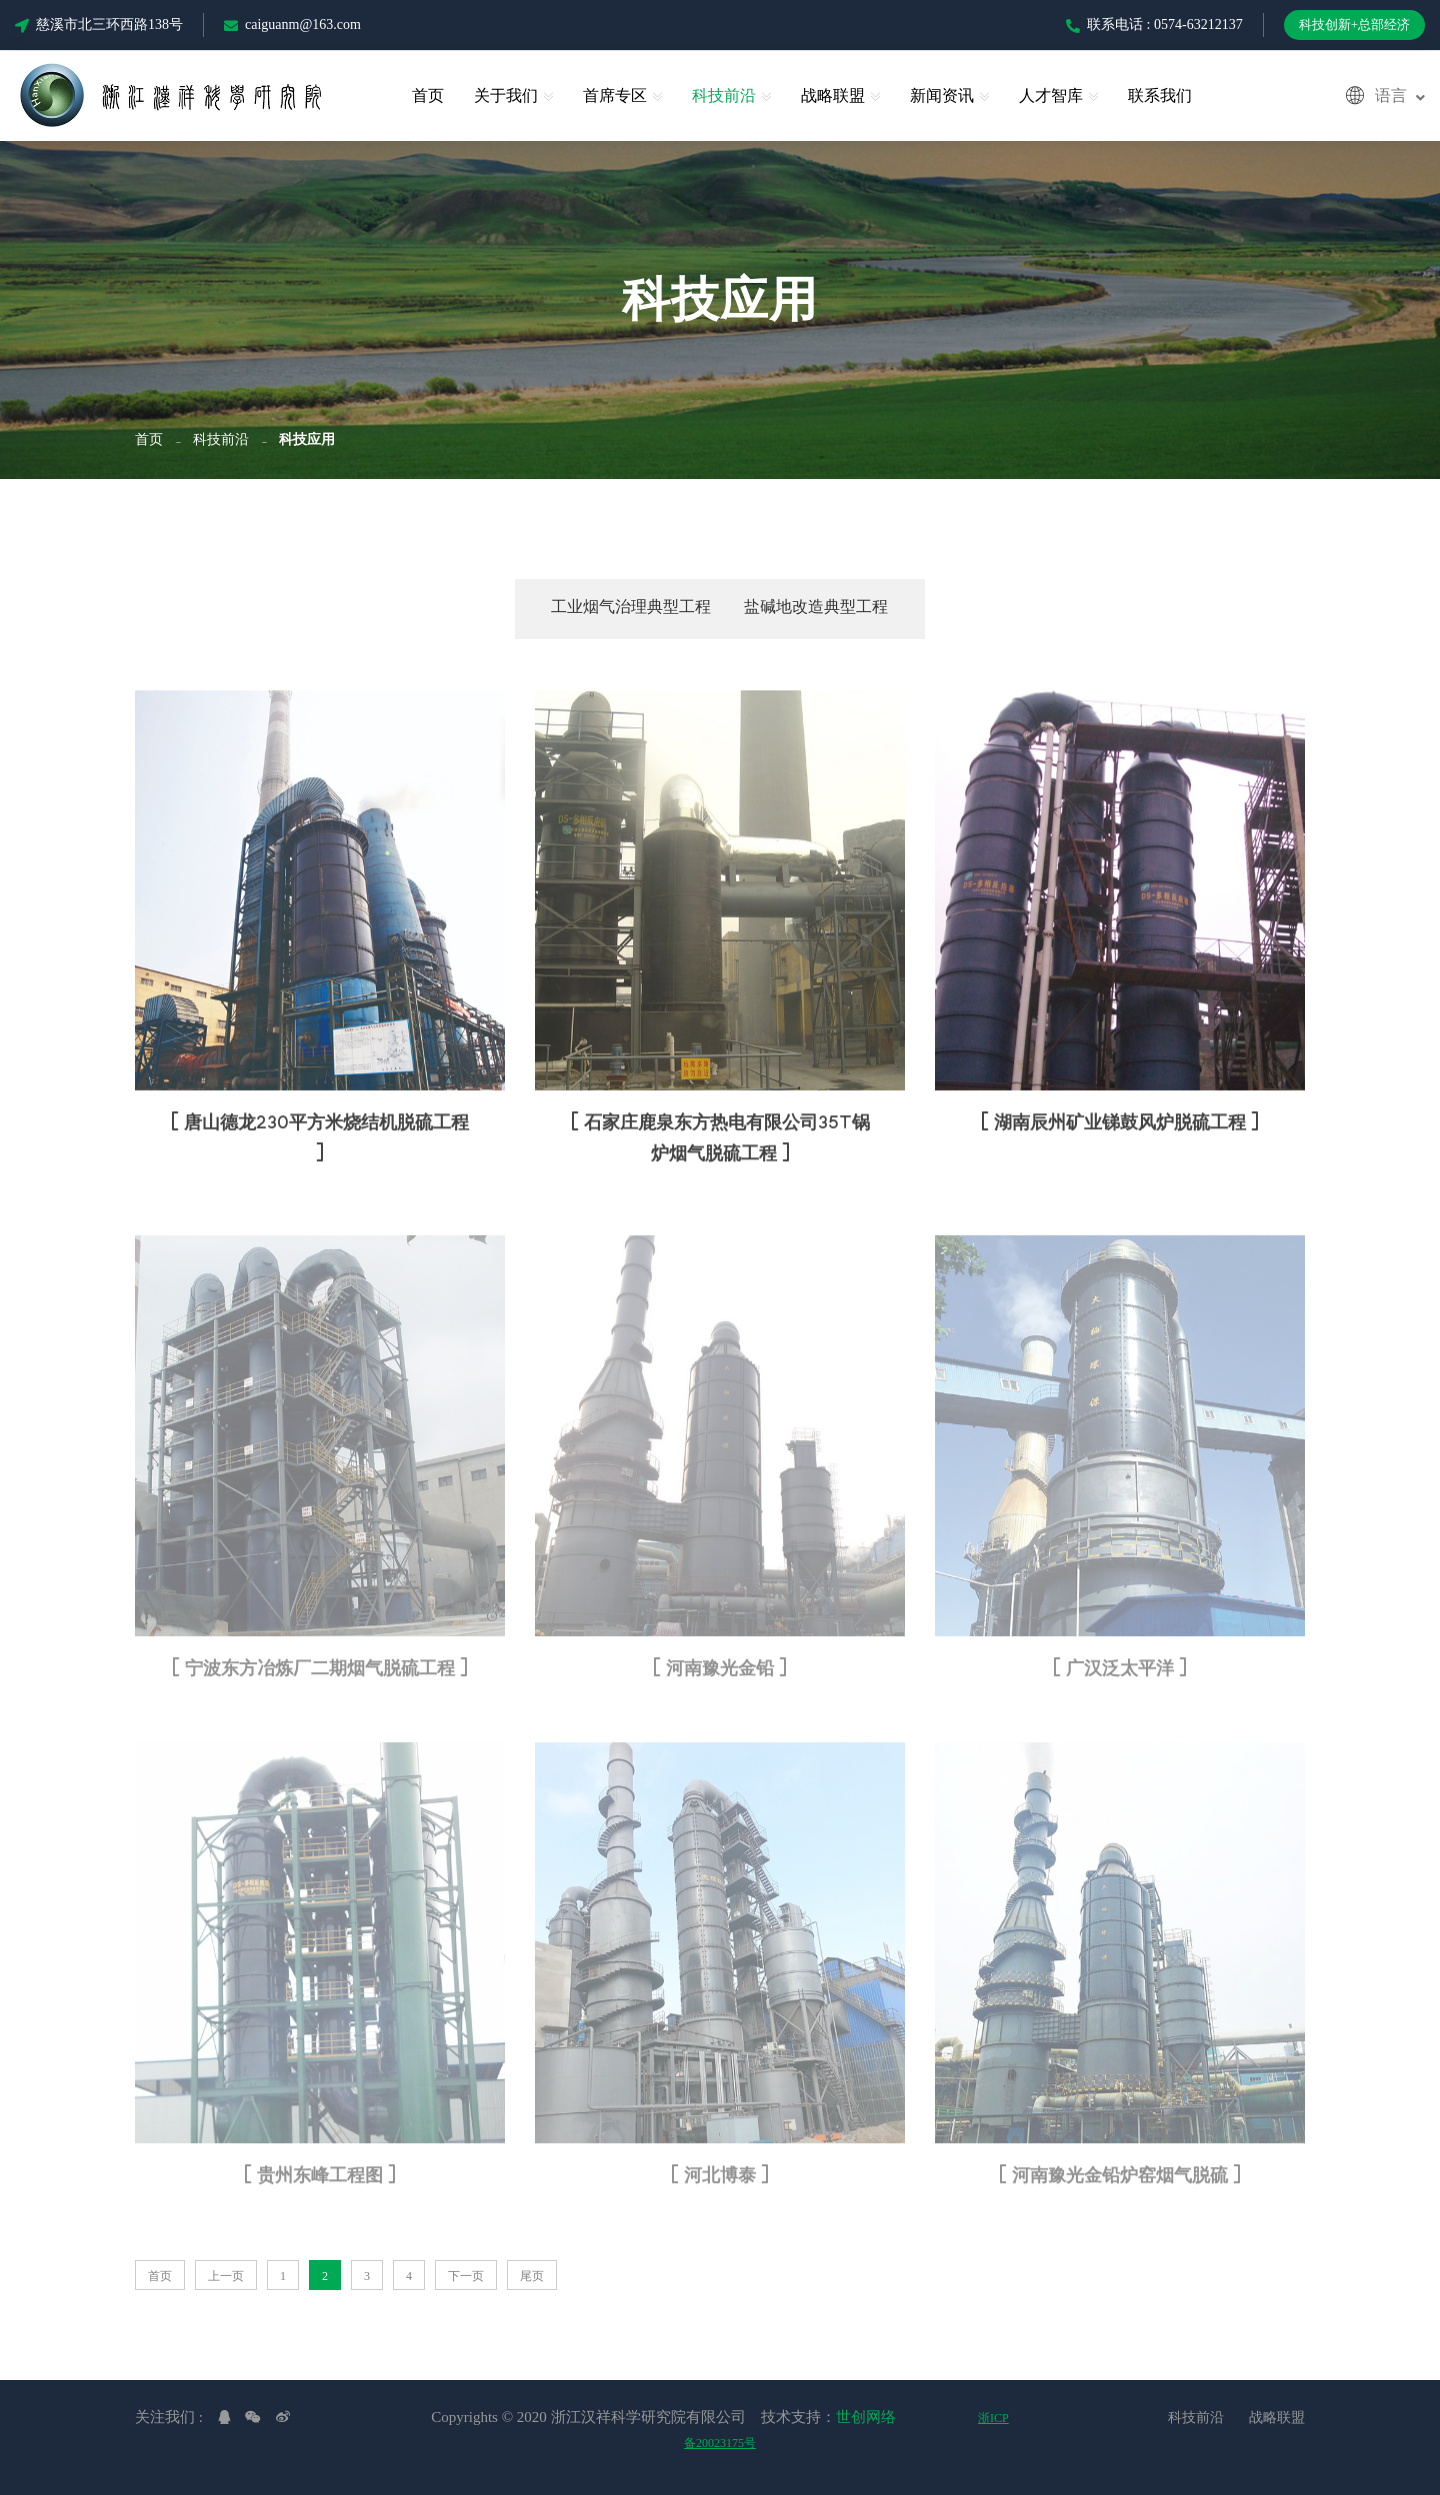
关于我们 (506, 95)
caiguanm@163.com (292, 24)
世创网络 (866, 2417)
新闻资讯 (942, 95)
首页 (428, 95)
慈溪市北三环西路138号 (99, 24)
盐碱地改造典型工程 (816, 609)
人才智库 (1051, 95)
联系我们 (1160, 95)
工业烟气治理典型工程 (631, 609)
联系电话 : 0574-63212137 (1154, 24)
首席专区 (615, 95)
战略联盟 (833, 95)
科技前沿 (724, 95)
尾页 (532, 2276)
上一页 (226, 2276)
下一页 (466, 2276)
